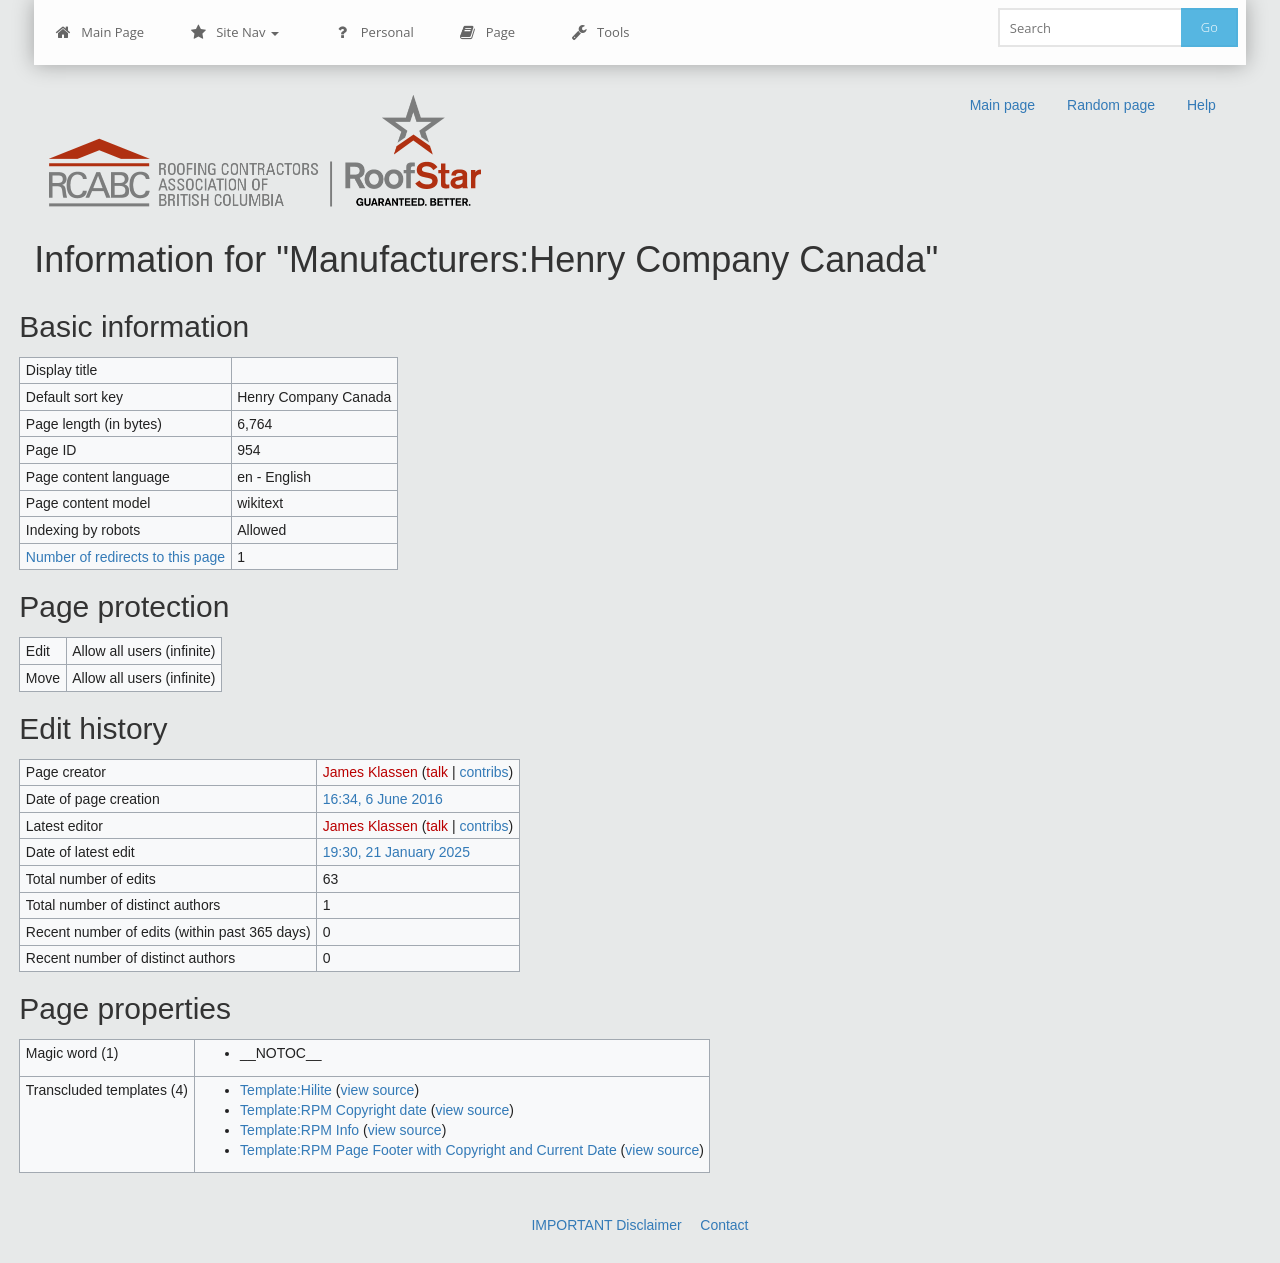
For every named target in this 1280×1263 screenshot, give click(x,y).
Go (1209, 27)
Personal (374, 32)
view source (377, 1090)
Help (1201, 105)
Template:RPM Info (299, 1130)
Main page (1002, 105)
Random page (1111, 105)
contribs (484, 772)
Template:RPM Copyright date (333, 1110)
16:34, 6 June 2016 (383, 799)
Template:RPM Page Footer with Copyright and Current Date (428, 1150)
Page (487, 32)
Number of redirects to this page (125, 557)
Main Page (99, 32)
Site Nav (234, 32)
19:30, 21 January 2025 (396, 852)
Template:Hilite (286, 1090)
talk (437, 772)
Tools (600, 32)
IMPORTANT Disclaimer (606, 1225)
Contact (724, 1225)
